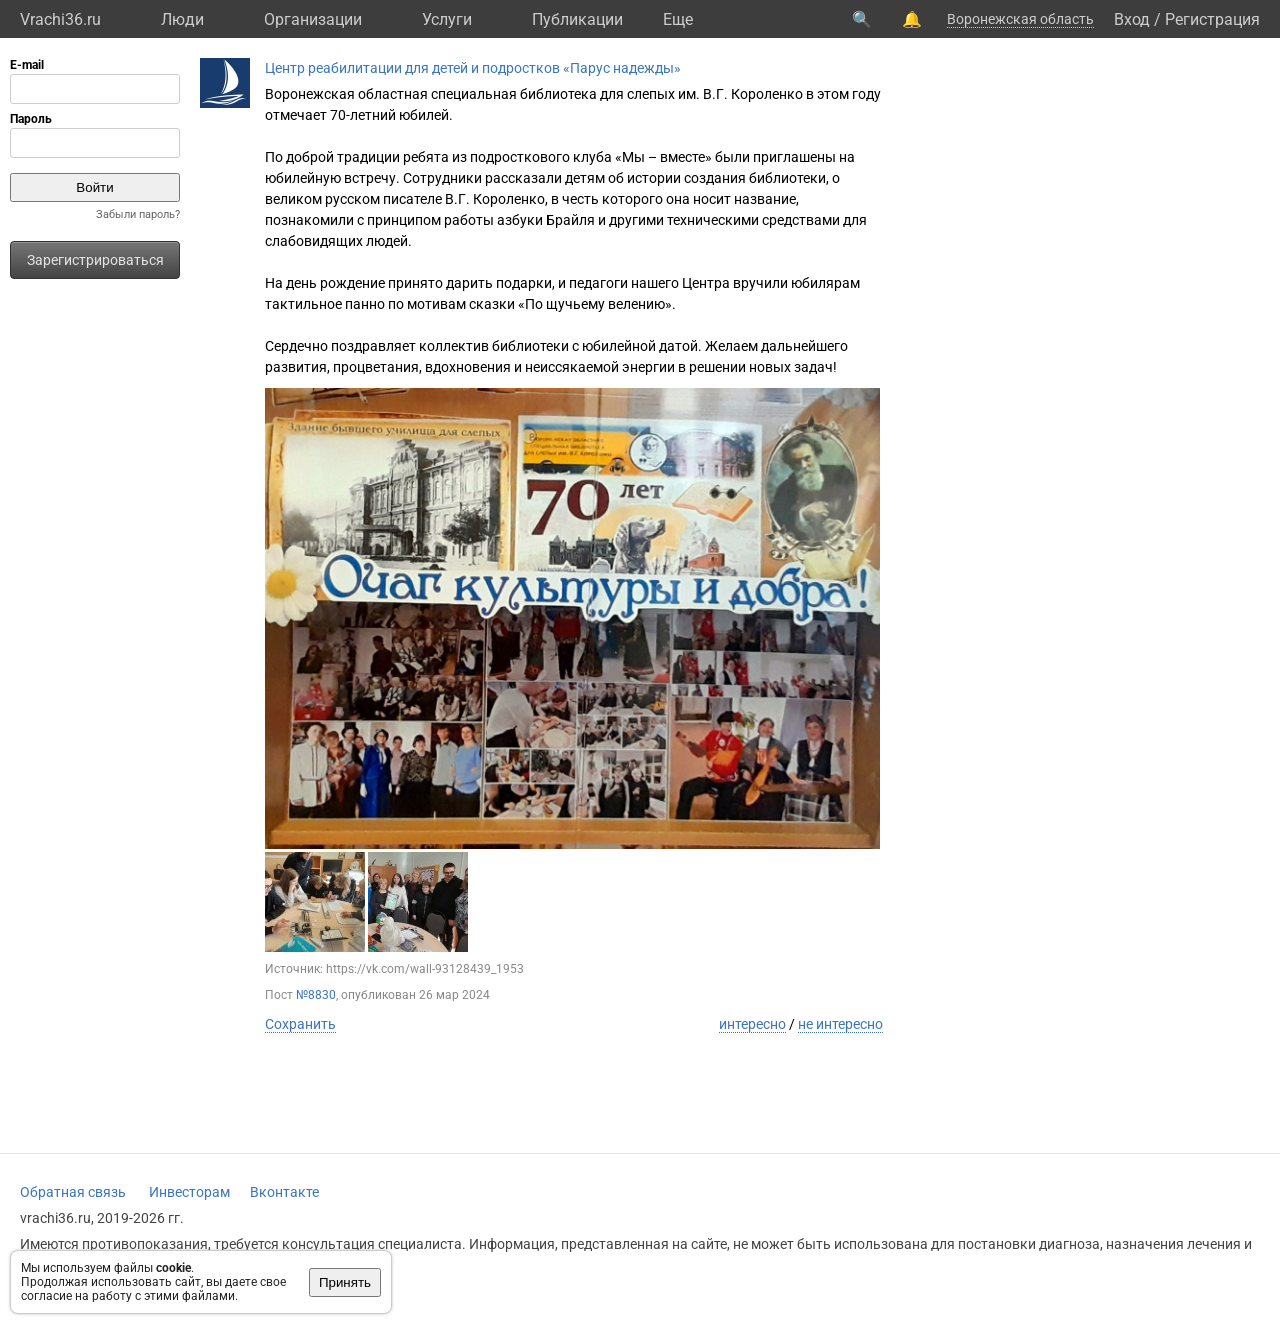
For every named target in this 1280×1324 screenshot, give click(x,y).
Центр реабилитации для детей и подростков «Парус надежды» (473, 68)
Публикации (577, 19)
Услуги (447, 19)
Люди (182, 19)
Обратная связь (73, 1192)
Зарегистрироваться (95, 260)
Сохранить (300, 1024)
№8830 (316, 995)
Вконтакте (284, 1192)
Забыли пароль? (138, 214)
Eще (678, 19)
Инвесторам (189, 1192)
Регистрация (1212, 19)
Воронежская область (1020, 19)
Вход (1132, 19)
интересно (752, 1024)
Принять (345, 1282)
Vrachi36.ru (60, 19)
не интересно (840, 1024)
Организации (313, 19)
